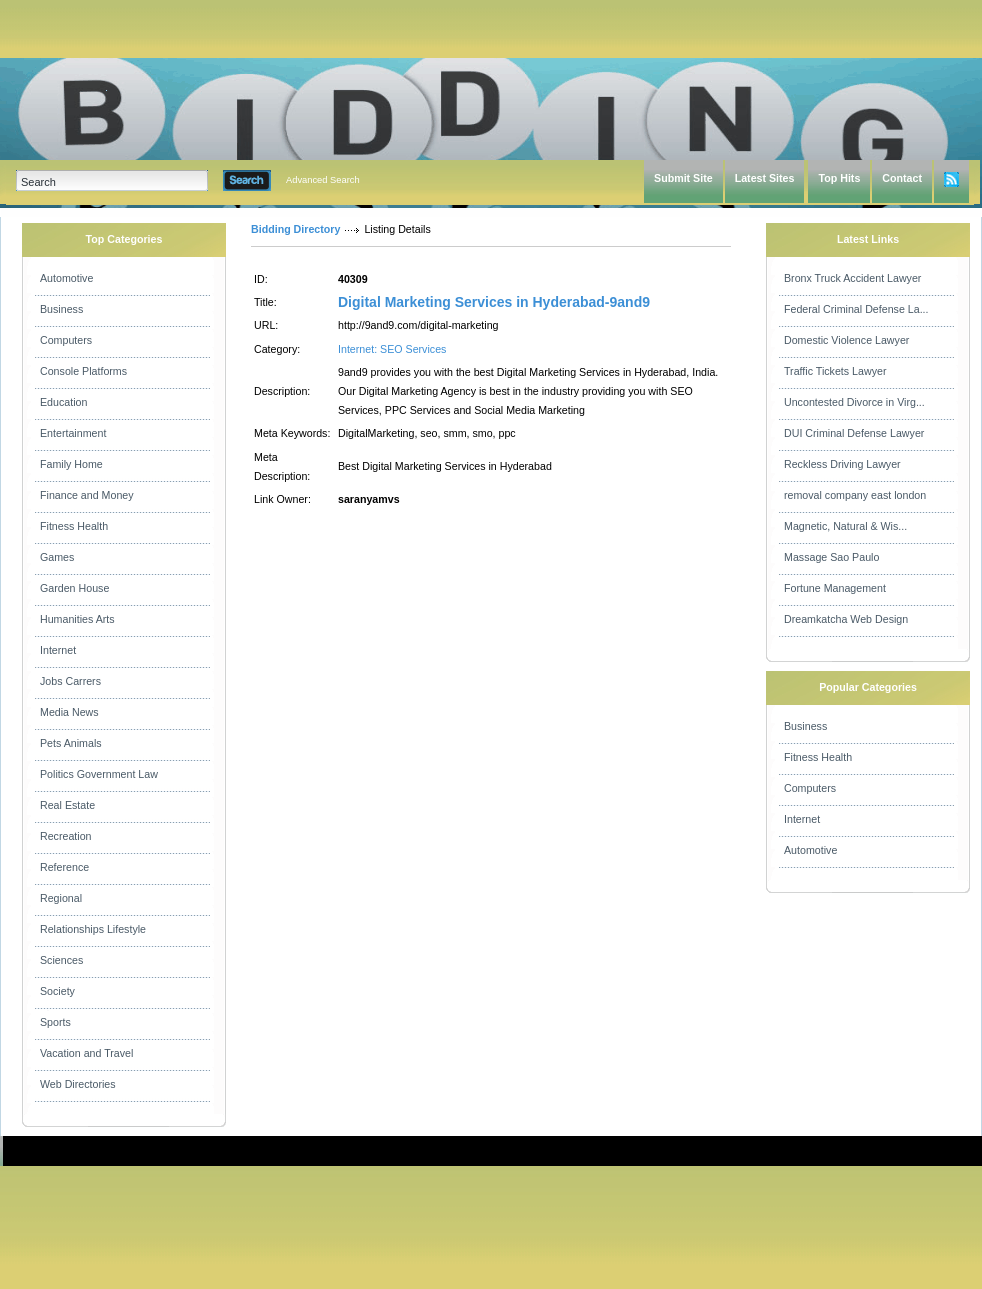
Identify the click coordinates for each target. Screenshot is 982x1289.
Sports (55, 1022)
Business (61, 309)
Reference (64, 867)
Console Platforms (83, 371)
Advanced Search (323, 180)
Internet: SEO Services (392, 349)
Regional (61, 898)
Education (63, 402)
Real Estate (67, 805)
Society (57, 991)
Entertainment (73, 433)
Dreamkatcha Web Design (846, 619)
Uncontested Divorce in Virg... (854, 402)
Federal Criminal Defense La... (856, 309)
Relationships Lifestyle (93, 929)
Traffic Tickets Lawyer (835, 371)
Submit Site (683, 178)
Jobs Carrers (70, 681)
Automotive (66, 278)
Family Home (71, 464)
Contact (902, 178)
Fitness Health (74, 526)
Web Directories (78, 1084)
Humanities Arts (77, 619)
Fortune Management (835, 588)
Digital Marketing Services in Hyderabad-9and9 (494, 302)
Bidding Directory (295, 229)
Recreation (66, 836)
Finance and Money (87, 495)
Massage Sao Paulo (831, 557)
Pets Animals (71, 743)
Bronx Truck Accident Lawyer (852, 278)
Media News (69, 712)
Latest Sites (765, 178)
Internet (58, 650)
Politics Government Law (99, 774)
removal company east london (855, 495)
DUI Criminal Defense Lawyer (854, 433)
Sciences (61, 960)
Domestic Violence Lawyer (846, 340)
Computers (66, 340)
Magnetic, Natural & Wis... (845, 526)
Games (57, 557)
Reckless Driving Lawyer (842, 464)
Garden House (74, 588)
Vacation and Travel (86, 1053)
